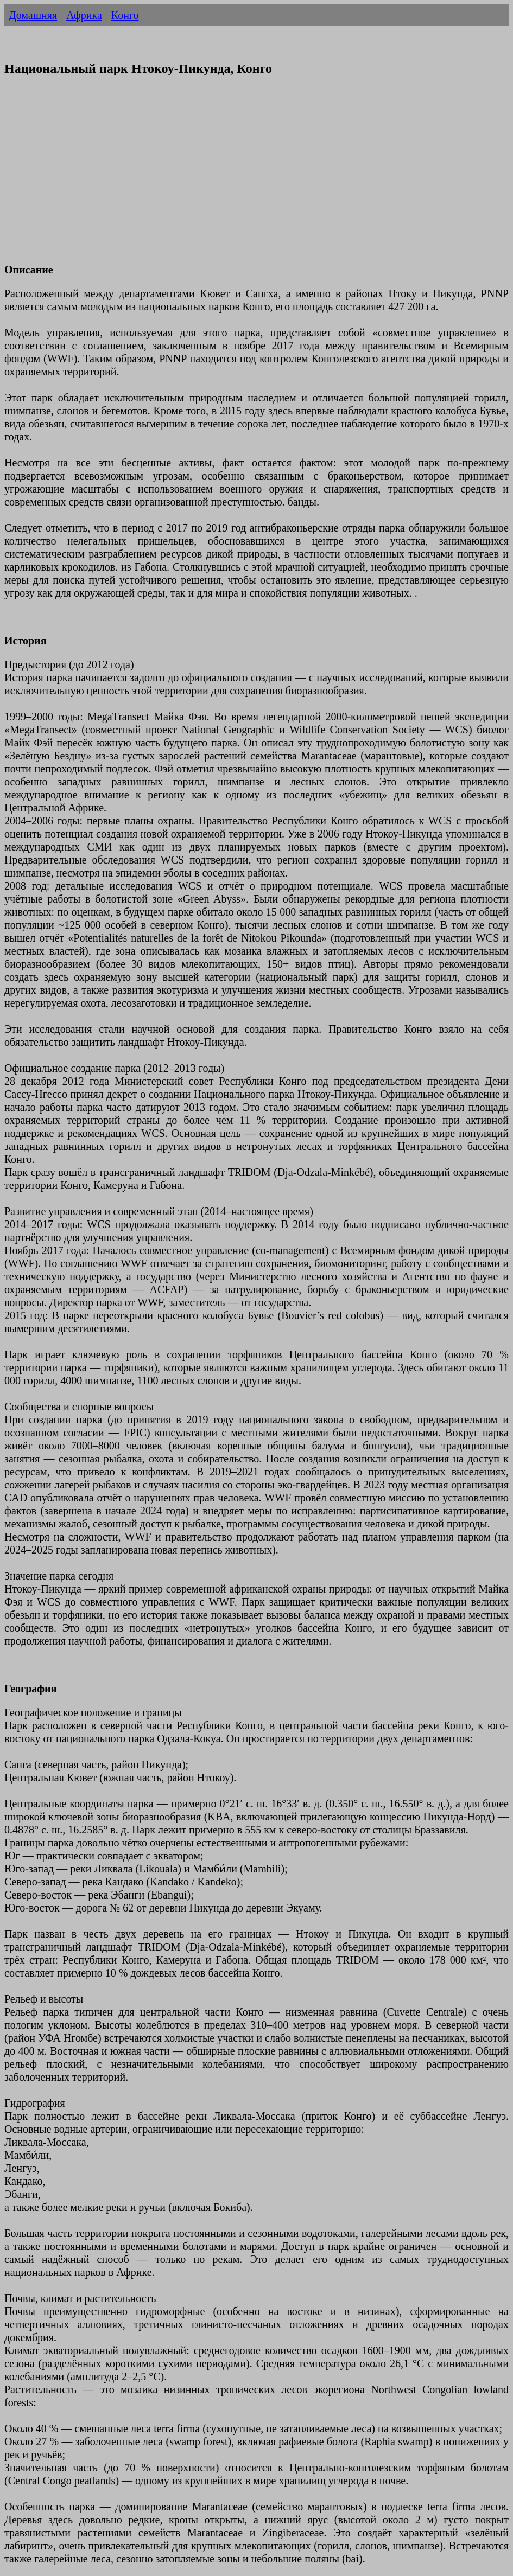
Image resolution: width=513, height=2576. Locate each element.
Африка (84, 15)
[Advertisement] (256, 176)
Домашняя (33, 15)
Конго (125, 15)
